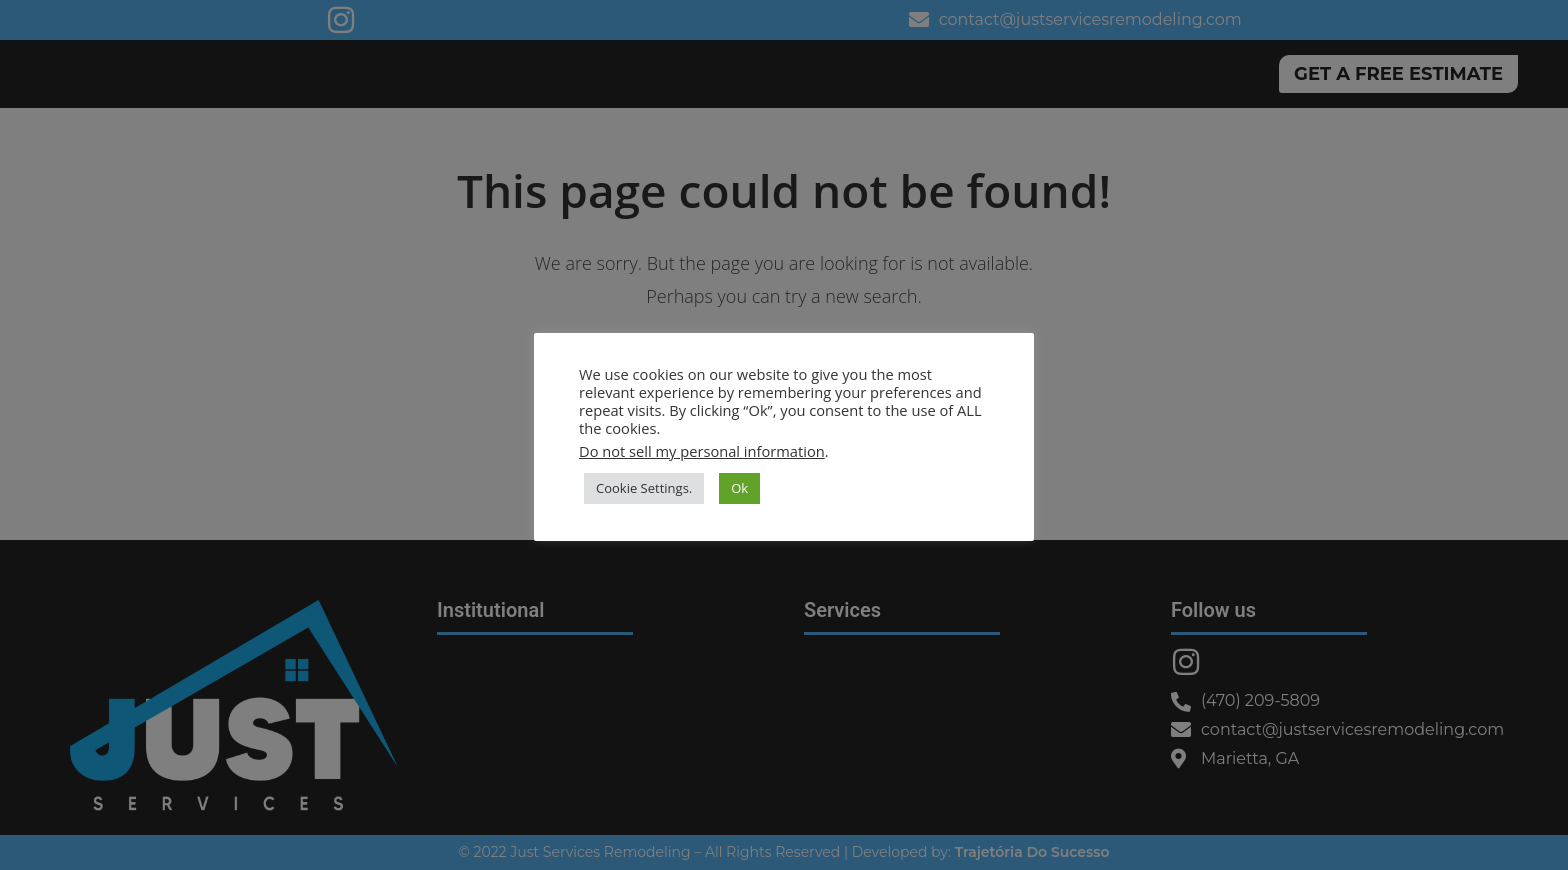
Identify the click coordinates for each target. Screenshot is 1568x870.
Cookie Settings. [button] (644, 488)
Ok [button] (739, 488)
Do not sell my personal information (702, 451)
